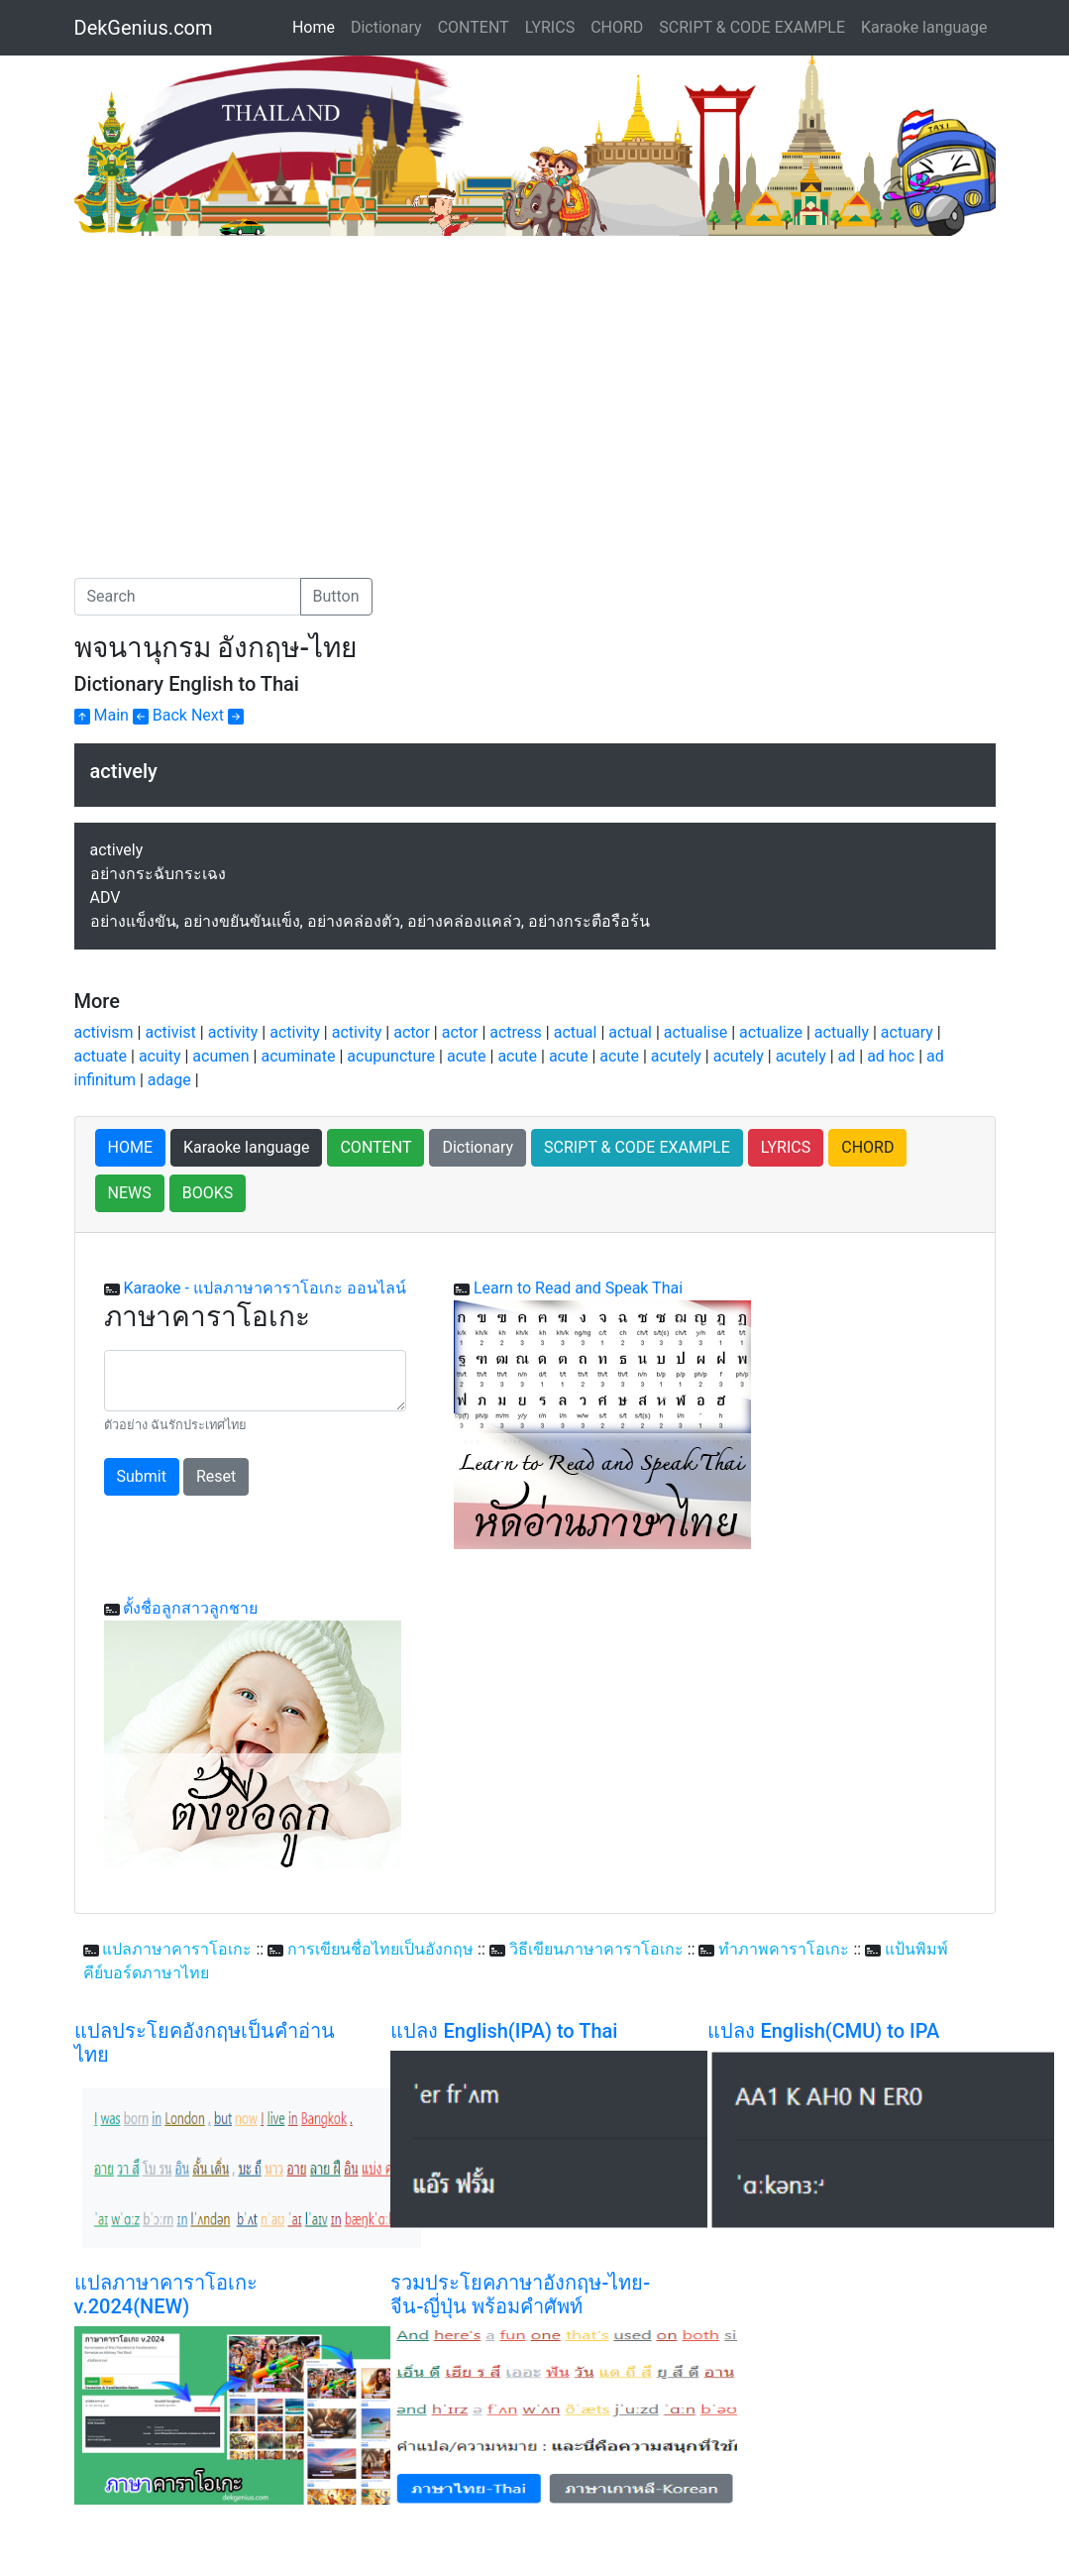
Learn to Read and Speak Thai (578, 1288)
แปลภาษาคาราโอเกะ (177, 1949)
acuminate (298, 1056)
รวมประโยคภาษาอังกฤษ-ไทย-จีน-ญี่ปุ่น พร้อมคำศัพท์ (520, 2294)
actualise (695, 1032)
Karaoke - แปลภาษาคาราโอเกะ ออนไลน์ (264, 1288)
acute (466, 1056)
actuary (907, 1032)
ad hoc (890, 1056)
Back (160, 715)
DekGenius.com (143, 28)
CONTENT (473, 27)
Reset (216, 1476)
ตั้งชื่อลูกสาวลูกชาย (190, 1608)
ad (847, 1056)
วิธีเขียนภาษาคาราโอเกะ (596, 1949)
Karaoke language (924, 27)
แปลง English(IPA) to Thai (503, 2031)
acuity (160, 1056)
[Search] (187, 597)
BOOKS (208, 1192)
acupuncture (391, 1056)
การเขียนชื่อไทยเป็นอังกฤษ (380, 1949)
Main (101, 715)
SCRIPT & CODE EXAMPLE (752, 27)
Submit (141, 1476)
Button (336, 596)
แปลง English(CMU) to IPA (823, 2031)
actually (841, 1032)
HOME (130, 1147)
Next (217, 715)
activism (104, 1032)
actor (411, 1032)
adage (169, 1079)
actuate (101, 1056)
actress (515, 1032)
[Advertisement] (240, 384)
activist (170, 1032)
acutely (676, 1056)
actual (575, 1032)
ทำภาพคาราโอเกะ (783, 1949)
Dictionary (386, 27)
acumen (220, 1056)
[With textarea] (255, 1380)
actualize (770, 1032)
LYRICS (550, 27)
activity (233, 1032)
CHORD (616, 27)
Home (317, 26)
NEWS (130, 1192)
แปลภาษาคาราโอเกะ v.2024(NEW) (166, 2294)
